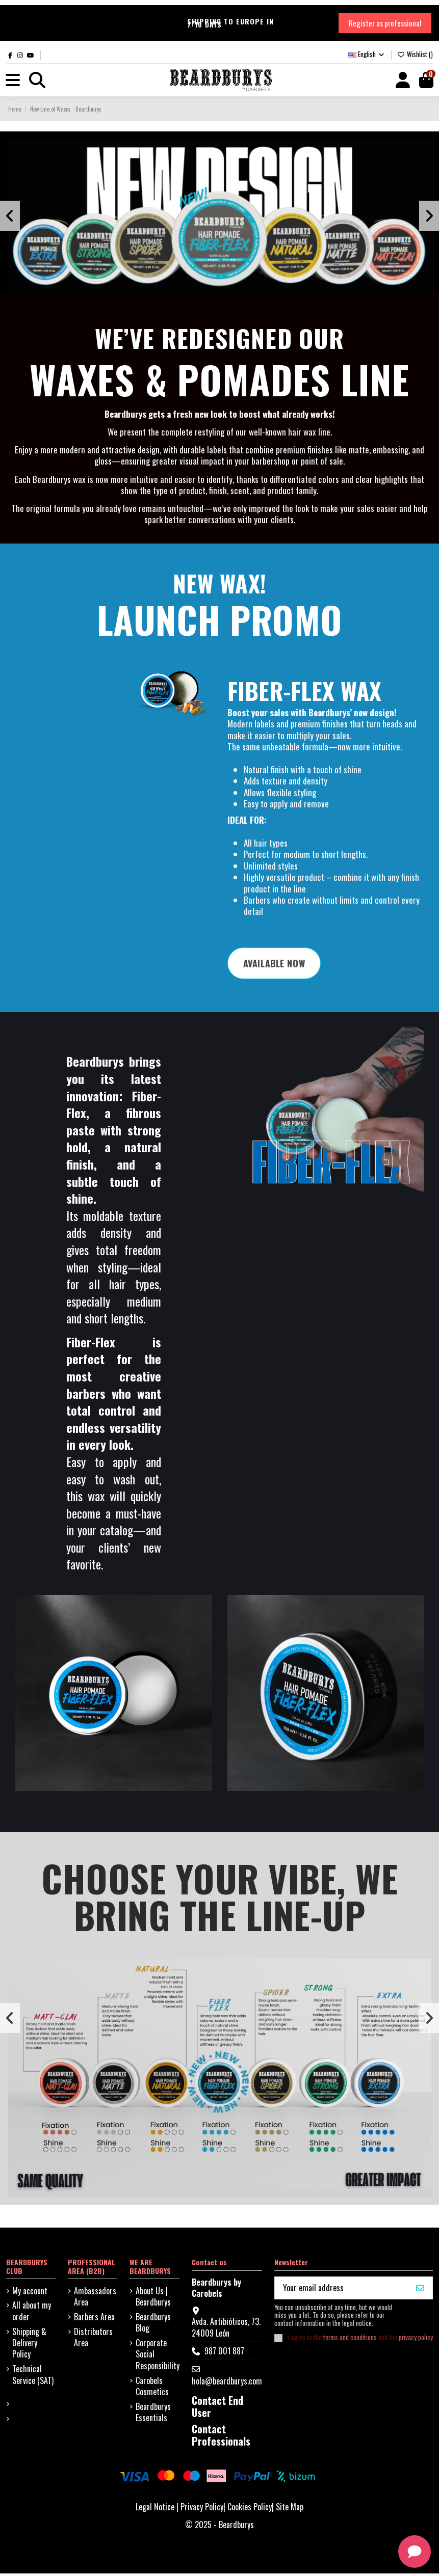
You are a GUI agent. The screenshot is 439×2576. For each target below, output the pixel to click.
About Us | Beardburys (153, 2299)
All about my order (31, 2313)
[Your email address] (341, 2290)
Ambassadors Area (95, 2299)
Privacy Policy (201, 2509)
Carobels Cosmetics (152, 2388)
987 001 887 (224, 2353)
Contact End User (217, 2409)
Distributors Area (93, 2339)
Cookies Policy (249, 2509)
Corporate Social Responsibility (157, 2357)
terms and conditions (350, 2340)
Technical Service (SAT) (33, 2377)
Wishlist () (415, 54)
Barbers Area (94, 2319)
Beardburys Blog (153, 2325)
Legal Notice (155, 2509)
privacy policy (416, 2340)
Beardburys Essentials (153, 2414)
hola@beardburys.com (227, 2383)
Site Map (289, 2509)
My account (29, 2293)
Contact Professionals (221, 2437)
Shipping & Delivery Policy (29, 2345)
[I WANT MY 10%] (420, 2290)
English (366, 54)
